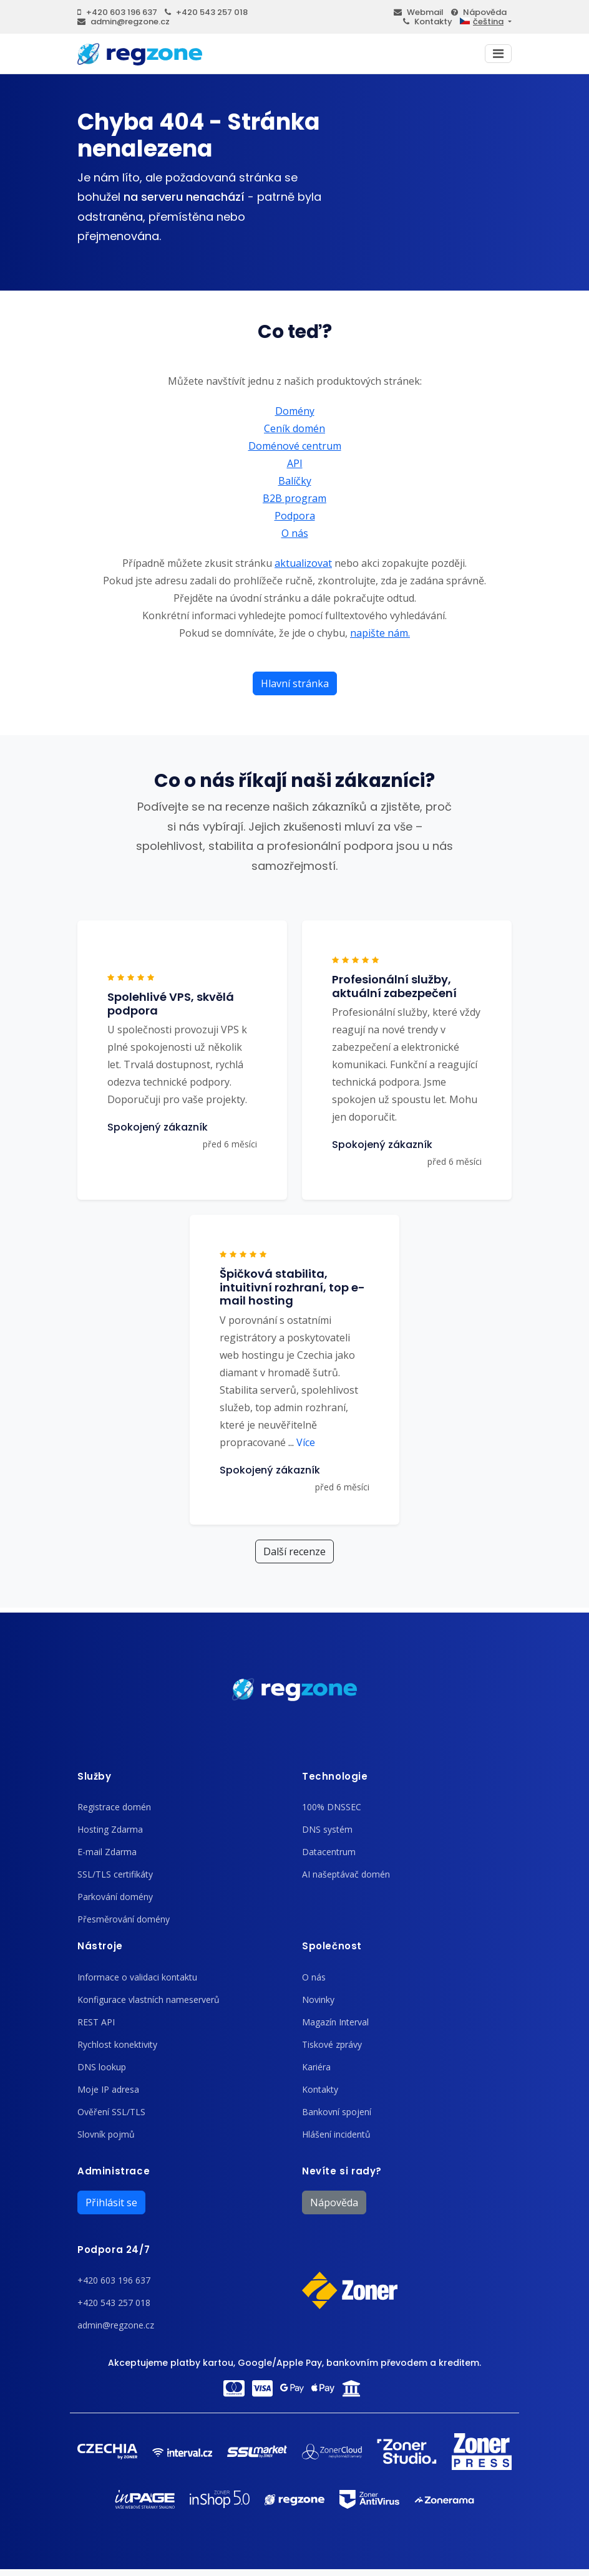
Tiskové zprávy (332, 2044)
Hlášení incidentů (336, 2134)
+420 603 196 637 (117, 12)
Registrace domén (114, 1807)
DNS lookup (101, 2067)
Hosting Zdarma (110, 1829)
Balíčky (294, 481)
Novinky (318, 1999)
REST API (96, 2022)
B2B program (294, 498)
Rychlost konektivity (117, 2044)
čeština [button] (482, 21)
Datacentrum (329, 1852)
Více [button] (301, 1442)
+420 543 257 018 (206, 12)
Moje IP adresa (108, 2089)
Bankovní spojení (336, 2112)
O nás (294, 533)
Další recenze (294, 1551)
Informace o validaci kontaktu (137, 1977)
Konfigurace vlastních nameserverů (148, 1999)
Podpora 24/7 (113, 2249)
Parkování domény (115, 1897)
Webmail (419, 12)
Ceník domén (294, 428)
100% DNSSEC (331, 1807)
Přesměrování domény (123, 1919)
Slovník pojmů (106, 2134)
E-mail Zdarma (107, 1852)
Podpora (295, 516)
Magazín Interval (335, 2022)
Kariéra (316, 2067)
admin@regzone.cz (123, 21)
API (295, 463)
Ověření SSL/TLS (111, 2112)
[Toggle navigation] (498, 53)
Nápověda (479, 12)
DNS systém (327, 1829)
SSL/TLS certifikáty (115, 1874)
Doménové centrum (294, 446)
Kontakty (427, 21)
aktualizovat (303, 563)
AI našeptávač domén (346, 1874)
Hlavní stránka (295, 683)
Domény (294, 411)
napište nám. (380, 633)
